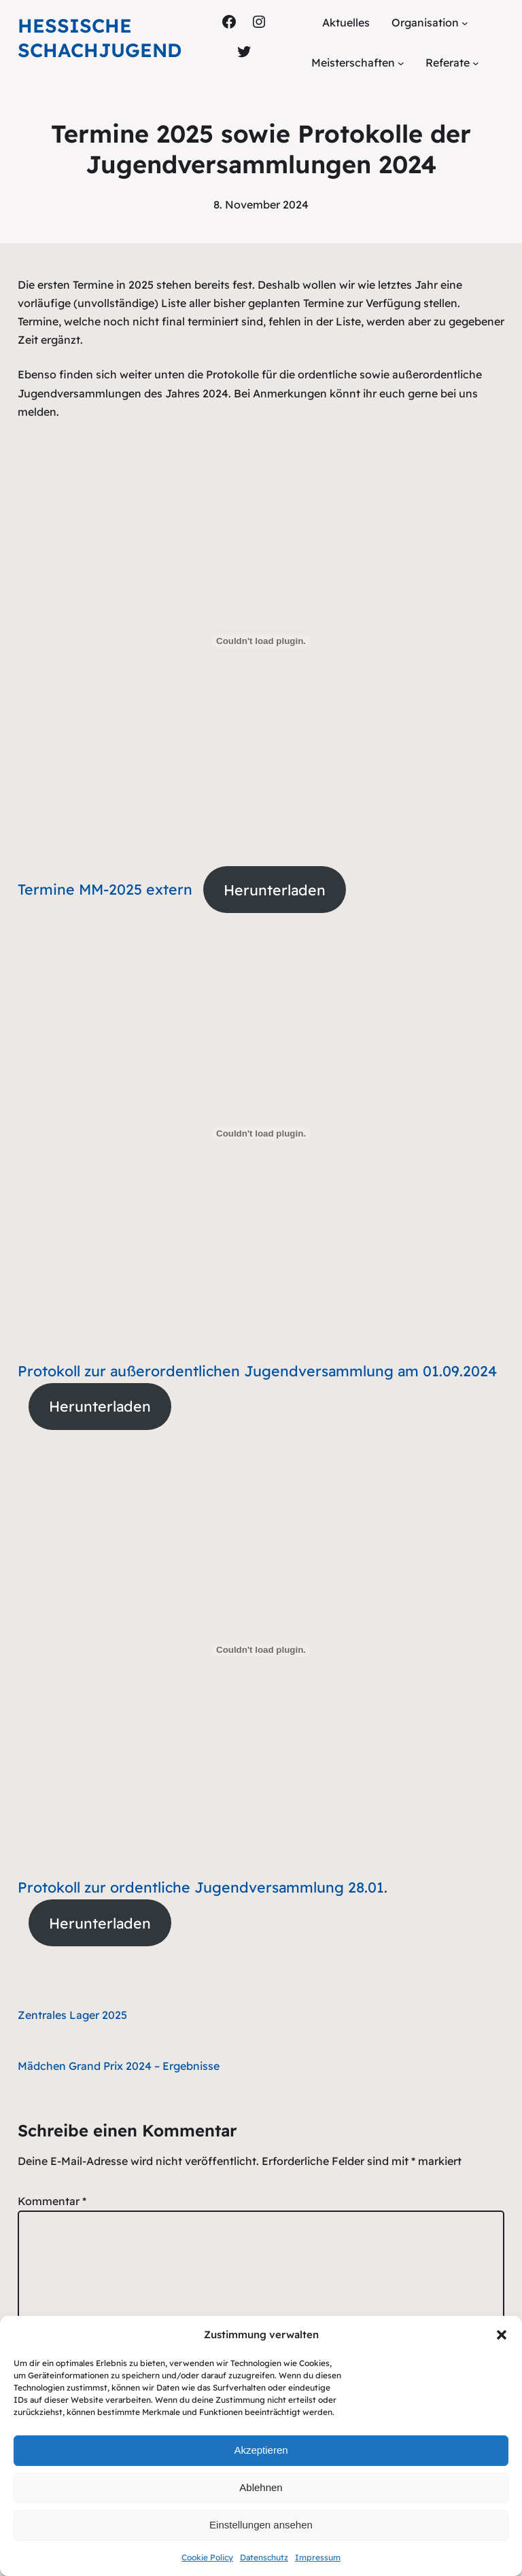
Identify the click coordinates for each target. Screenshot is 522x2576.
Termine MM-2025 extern (105, 890)
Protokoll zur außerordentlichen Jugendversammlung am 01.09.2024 (257, 1371)
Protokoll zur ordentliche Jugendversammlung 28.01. (202, 1887)
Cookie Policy (207, 2557)
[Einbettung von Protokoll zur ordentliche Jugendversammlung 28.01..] (261, 1650)
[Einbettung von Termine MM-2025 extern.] (261, 641)
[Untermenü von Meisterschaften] (401, 63)
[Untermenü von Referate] (475, 63)
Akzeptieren (261, 2450)
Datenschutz (264, 2557)
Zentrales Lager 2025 (72, 2015)
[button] (501, 2335)
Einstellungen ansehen (261, 2524)
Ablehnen (260, 2487)
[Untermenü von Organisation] (465, 23)
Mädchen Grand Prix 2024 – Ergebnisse (119, 2066)
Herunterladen (275, 890)
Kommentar (52, 2201)
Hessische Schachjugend (99, 38)
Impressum (318, 2557)
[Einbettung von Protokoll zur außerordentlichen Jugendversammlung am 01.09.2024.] (261, 1133)
